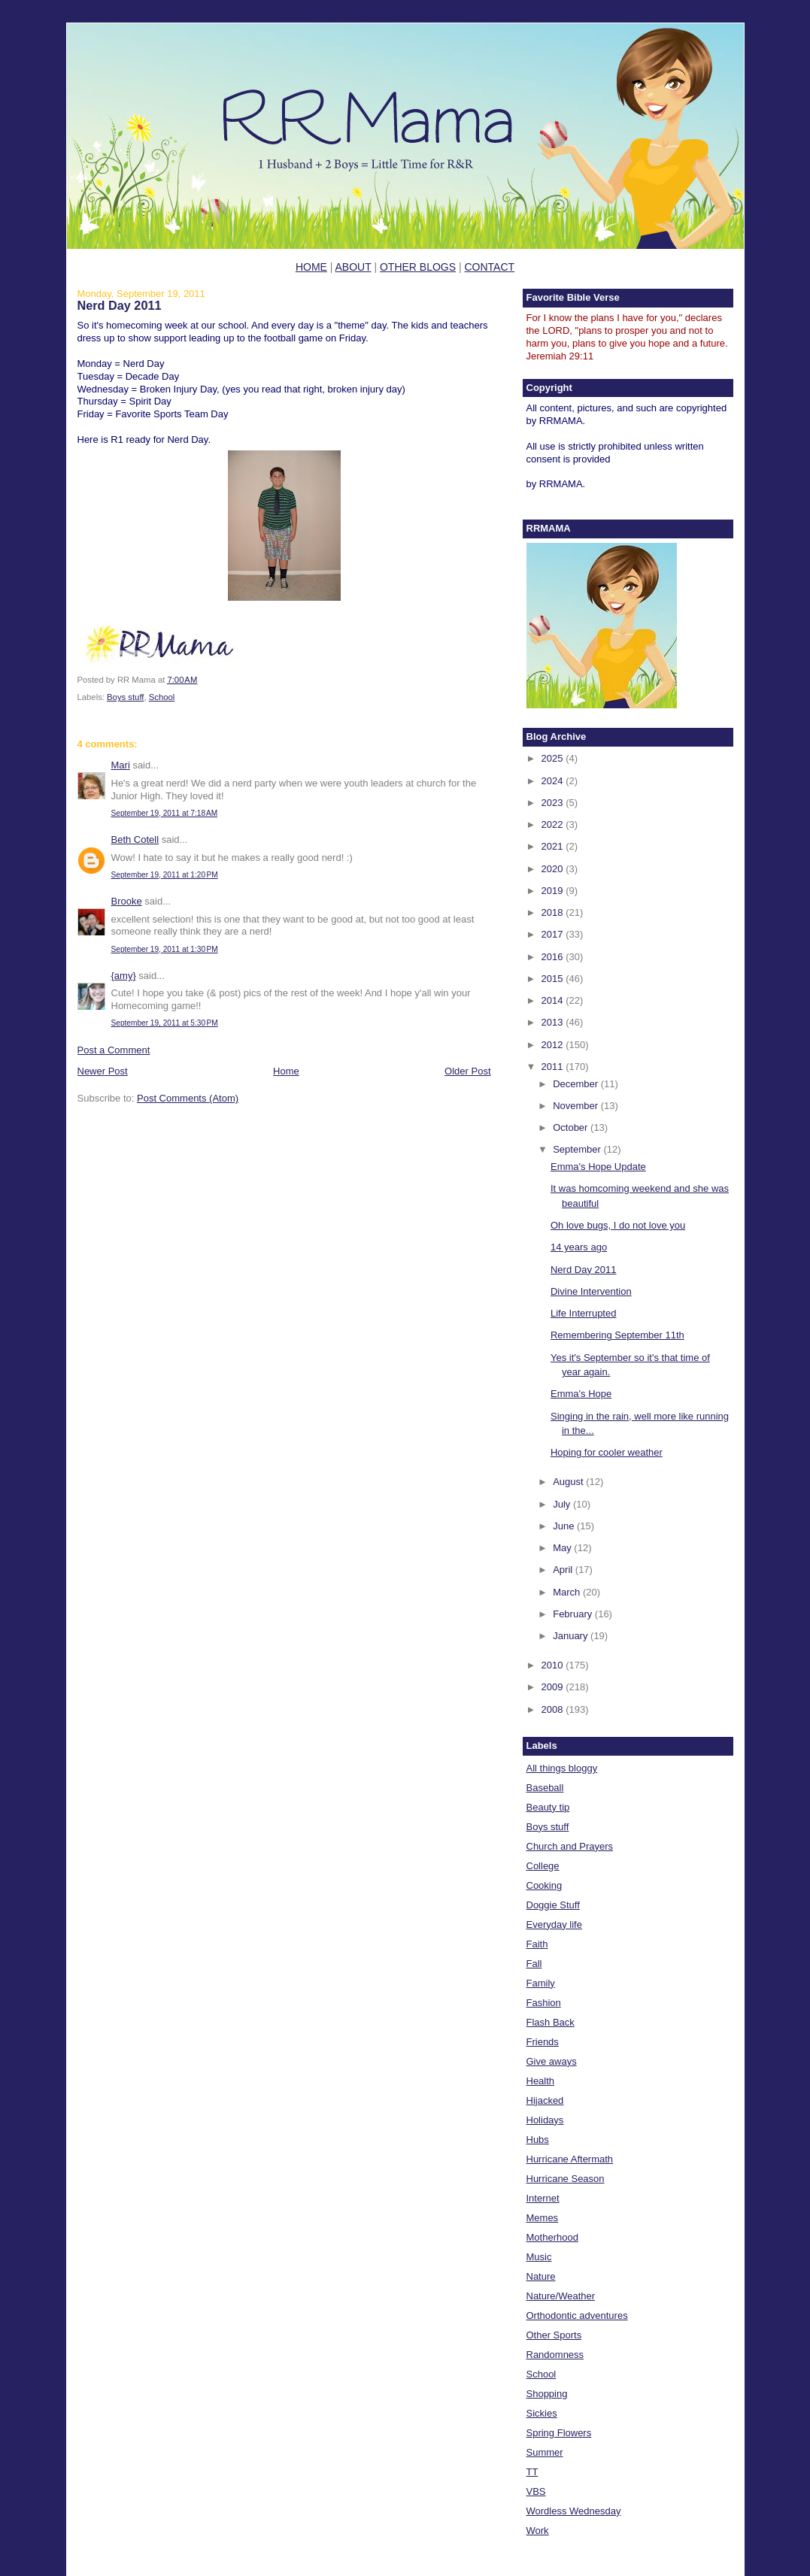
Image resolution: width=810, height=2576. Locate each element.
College (543, 1865)
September (578, 1149)
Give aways (551, 2061)
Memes (542, 2217)
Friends (542, 2041)
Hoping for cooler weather (607, 1452)
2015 (554, 978)
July (563, 1504)
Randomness (555, 2354)
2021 (554, 846)
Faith (537, 1944)
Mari (120, 765)
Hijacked (545, 2100)
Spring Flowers (559, 2432)
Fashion (543, 2002)
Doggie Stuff (553, 1905)
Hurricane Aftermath (570, 2159)
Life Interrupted (583, 1313)
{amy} (123, 975)
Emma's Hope (581, 1393)
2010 (554, 1665)
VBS (536, 2491)
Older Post (467, 1071)
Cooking (544, 1885)
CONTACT (490, 267)
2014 (554, 1000)
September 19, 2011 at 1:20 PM (164, 875)
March (568, 1592)
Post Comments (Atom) (187, 1098)
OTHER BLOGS (418, 267)
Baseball (545, 1787)
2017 (554, 934)
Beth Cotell (135, 839)
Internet (543, 2198)
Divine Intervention (591, 1291)
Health (540, 2081)
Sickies (541, 2413)
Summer (544, 2452)
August (569, 1481)
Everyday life (554, 1924)
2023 (554, 802)
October (571, 1127)
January (571, 1635)
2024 (554, 780)
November (577, 1105)
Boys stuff (125, 697)
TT (532, 2472)
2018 (554, 912)
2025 (554, 758)
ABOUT (353, 267)
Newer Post (102, 1071)
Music (539, 2256)
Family (540, 1983)
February (574, 1614)
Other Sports (554, 2335)
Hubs (537, 2139)
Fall (534, 1963)
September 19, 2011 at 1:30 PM (164, 949)
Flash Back (550, 2022)
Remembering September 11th (617, 1335)
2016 (554, 956)
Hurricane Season (565, 2178)
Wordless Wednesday (573, 2511)
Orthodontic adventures (577, 2315)
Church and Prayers (570, 1846)
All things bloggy (562, 1768)
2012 (554, 1044)
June (565, 1526)
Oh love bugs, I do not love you (618, 1225)
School (162, 697)
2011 (554, 1066)
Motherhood (552, 2237)
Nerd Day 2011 (119, 305)
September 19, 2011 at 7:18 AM (164, 813)
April (564, 1569)
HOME (311, 267)
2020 (554, 868)
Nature (541, 2276)
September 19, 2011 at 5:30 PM (164, 1023)
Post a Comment (113, 1050)
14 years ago (579, 1247)
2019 (554, 890)
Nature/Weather (561, 2296)
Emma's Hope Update (598, 1166)
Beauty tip (548, 1807)
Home (286, 1071)
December (577, 1083)
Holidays (545, 2120)
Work (537, 2530)
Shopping (547, 2393)
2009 (554, 1687)
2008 (554, 1709)
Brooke (126, 901)
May (563, 1547)
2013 (554, 1022)
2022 (554, 824)
